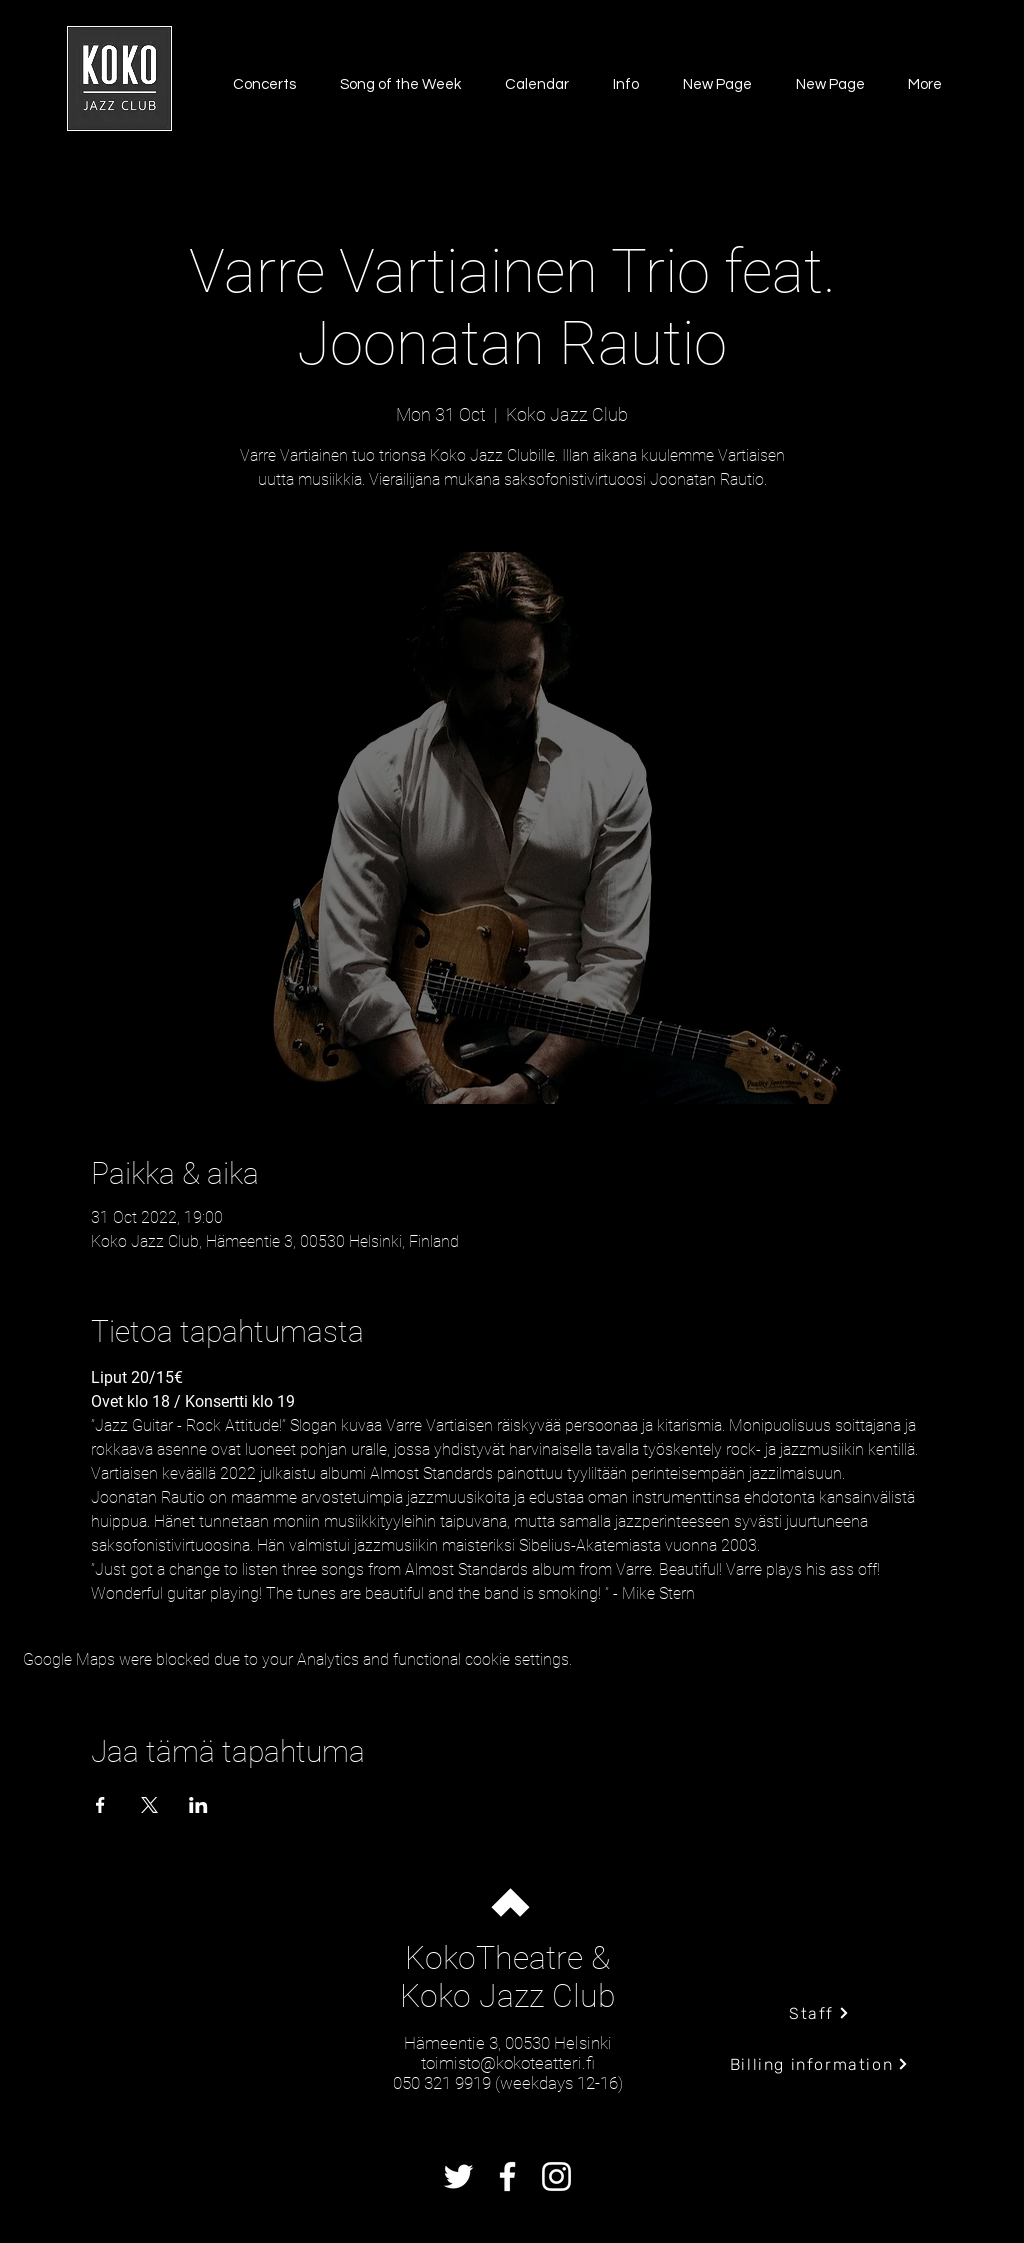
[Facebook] (507, 2176)
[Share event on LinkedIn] (198, 1805)
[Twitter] (458, 2176)
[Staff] (819, 2013)
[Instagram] (556, 2176)
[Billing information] (819, 2064)
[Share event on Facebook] (100, 1805)
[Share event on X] (149, 1805)
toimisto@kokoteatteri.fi (508, 2063)
